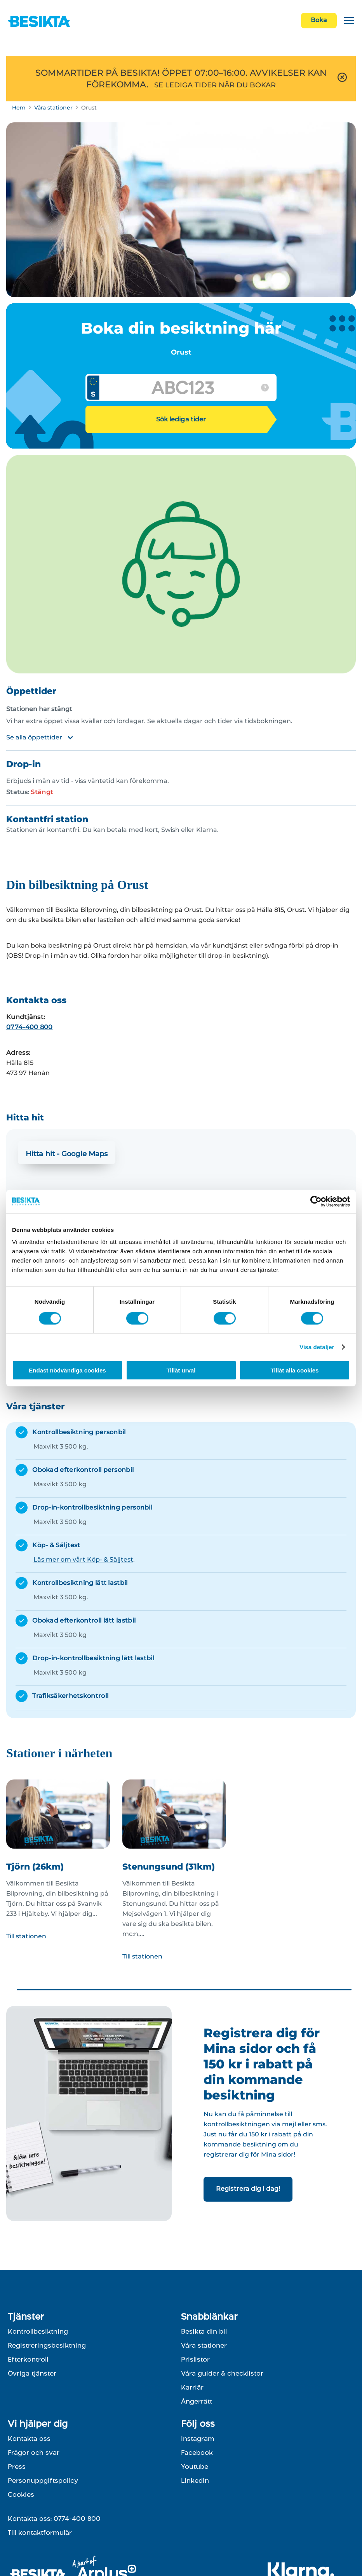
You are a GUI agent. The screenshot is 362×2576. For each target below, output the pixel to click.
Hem (19, 107)
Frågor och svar (33, 2452)
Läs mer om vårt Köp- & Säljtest (83, 1559)
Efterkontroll (28, 2359)
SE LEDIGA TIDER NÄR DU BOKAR (215, 85)
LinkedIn (195, 2480)
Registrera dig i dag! (248, 2188)
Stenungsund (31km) (168, 1866)
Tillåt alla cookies (295, 1370)
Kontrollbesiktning (38, 2331)
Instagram (197, 2438)
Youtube (194, 2466)
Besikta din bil (204, 2331)
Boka (319, 20)
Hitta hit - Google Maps (67, 1154)
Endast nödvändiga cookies (67, 1370)
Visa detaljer (316, 1346)
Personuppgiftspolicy (43, 2480)
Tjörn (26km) (35, 1866)
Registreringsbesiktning (47, 2345)
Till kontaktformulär (40, 2532)
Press (17, 2466)
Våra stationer (53, 107)
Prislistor (195, 2359)
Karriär (192, 2387)
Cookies (21, 2494)
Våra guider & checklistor (222, 2373)
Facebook (197, 2452)
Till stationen (26, 1936)
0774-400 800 (29, 1027)
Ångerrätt (196, 2401)
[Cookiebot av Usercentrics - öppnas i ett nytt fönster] (316, 1201)
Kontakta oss (29, 2438)
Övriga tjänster (32, 2373)
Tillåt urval (181, 1370)
